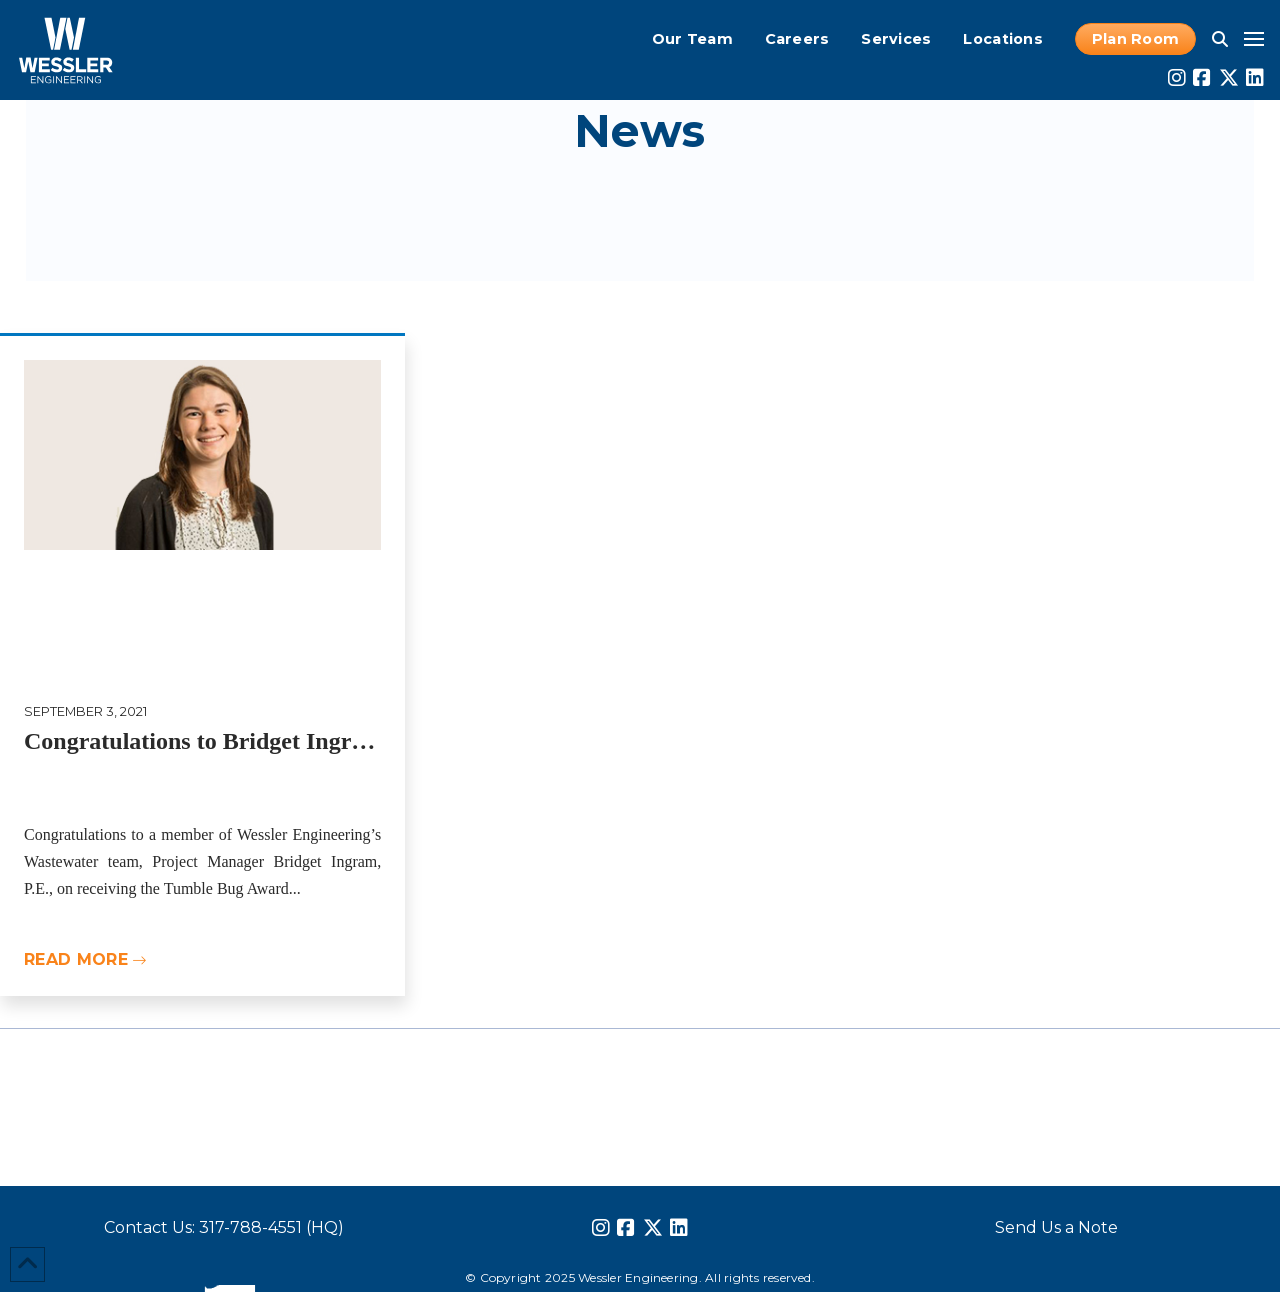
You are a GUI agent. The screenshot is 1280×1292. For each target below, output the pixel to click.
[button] (1220, 39)
